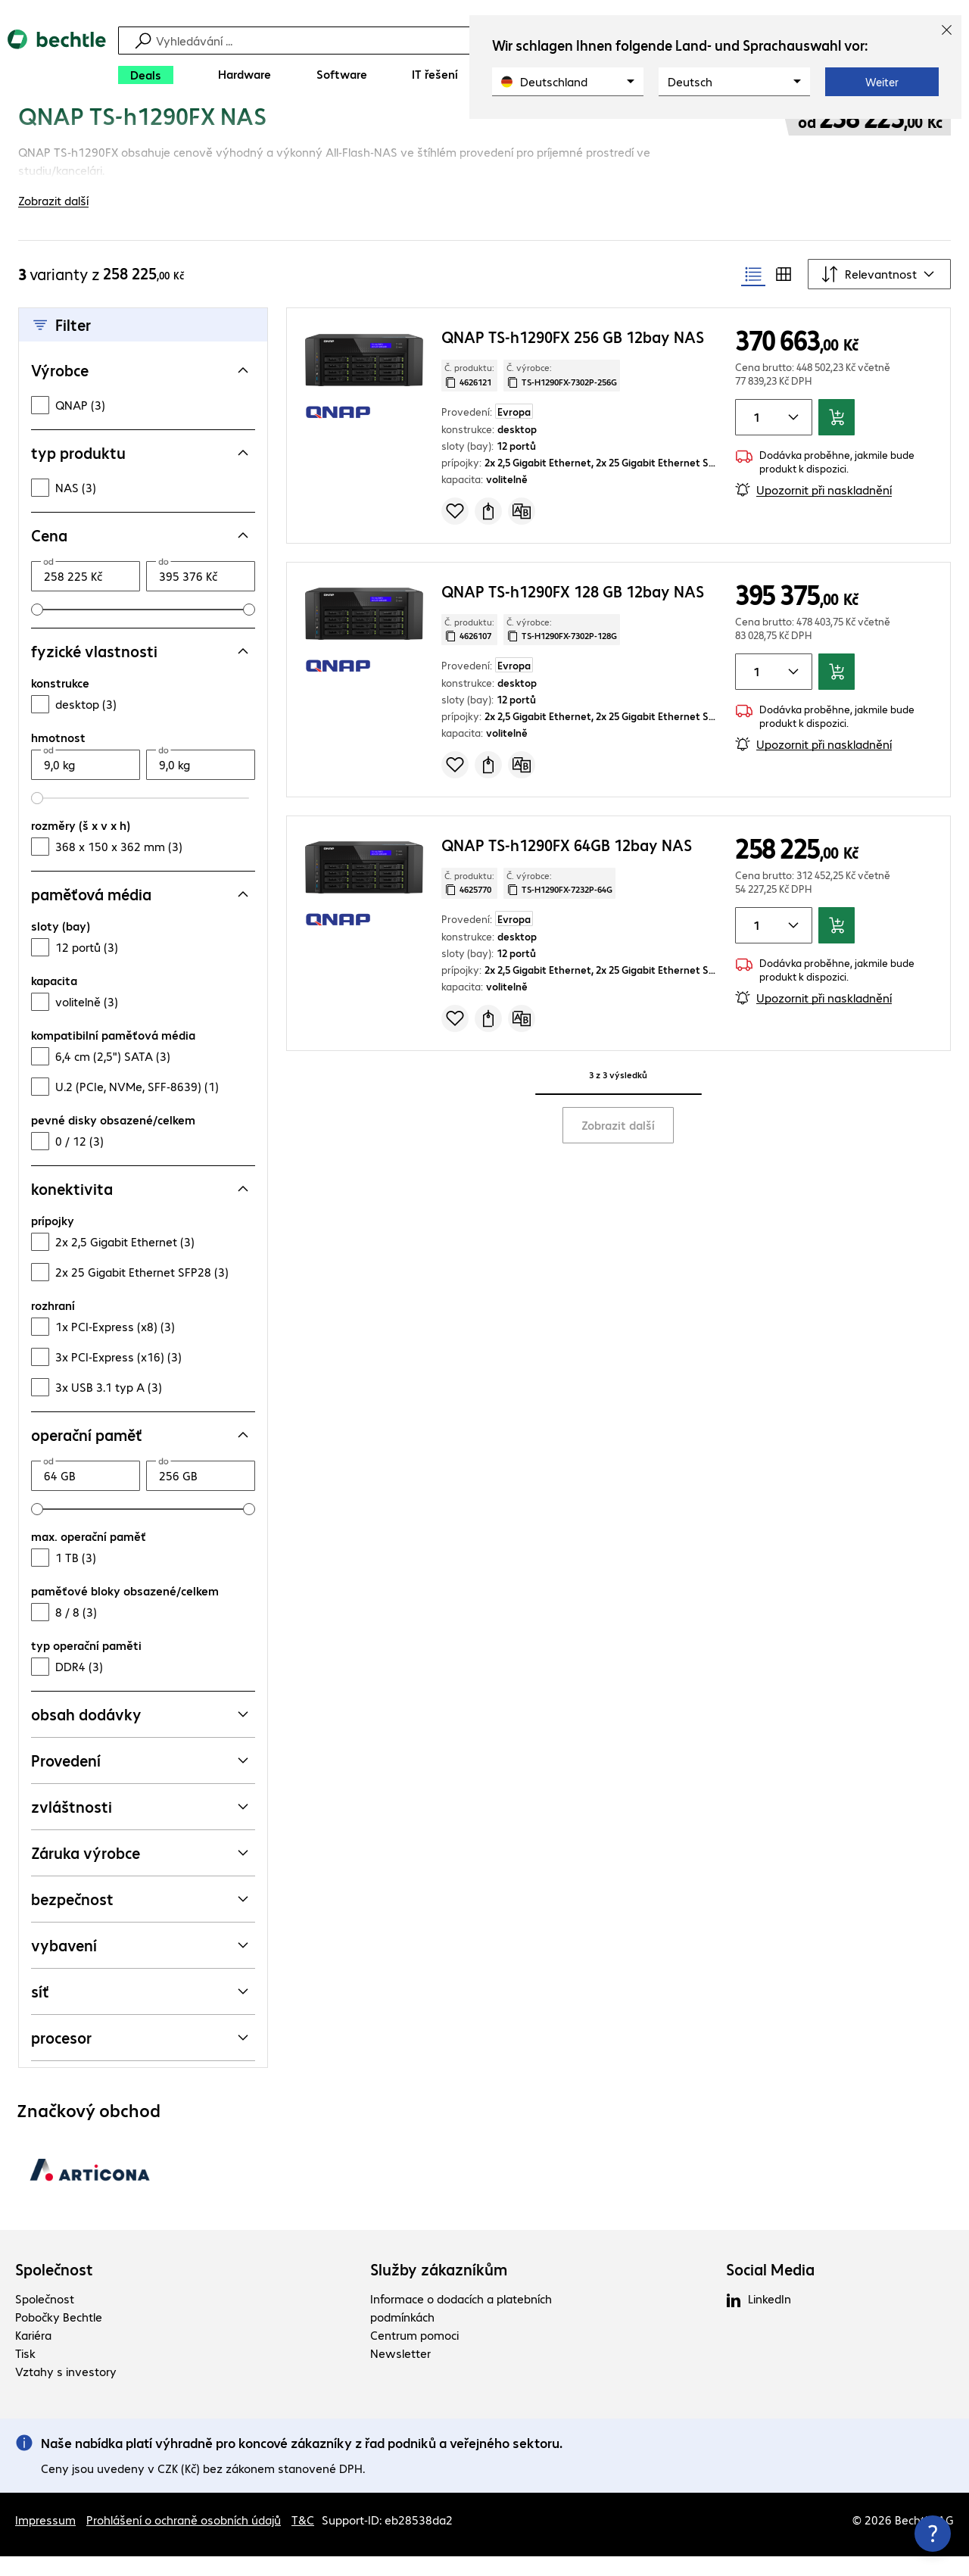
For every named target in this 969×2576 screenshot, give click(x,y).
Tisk (25, 2373)
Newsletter (400, 2373)
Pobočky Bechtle (58, 2336)
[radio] (753, 294)
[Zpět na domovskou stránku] (57, 61)
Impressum (45, 2539)
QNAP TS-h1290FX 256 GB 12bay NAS (572, 356)
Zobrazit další (618, 1144)
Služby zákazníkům (438, 2289)
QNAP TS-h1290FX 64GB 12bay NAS (566, 863)
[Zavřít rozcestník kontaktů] (932, 2533)
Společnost (54, 2289)
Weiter (882, 81)
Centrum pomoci (414, 2354)
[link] (348, 134)
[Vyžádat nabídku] (488, 530)
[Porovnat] (521, 530)
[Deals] (145, 75)
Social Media (770, 2289)
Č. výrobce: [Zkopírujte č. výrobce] (561, 394)
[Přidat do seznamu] (455, 530)
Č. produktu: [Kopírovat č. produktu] (469, 394)
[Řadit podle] (879, 294)
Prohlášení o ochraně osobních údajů (183, 2539)
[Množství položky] (754, 436)
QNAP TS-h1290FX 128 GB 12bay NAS (572, 610)
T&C (302, 2539)
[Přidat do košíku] (836, 437)
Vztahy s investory (66, 2391)
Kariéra (33, 2354)
